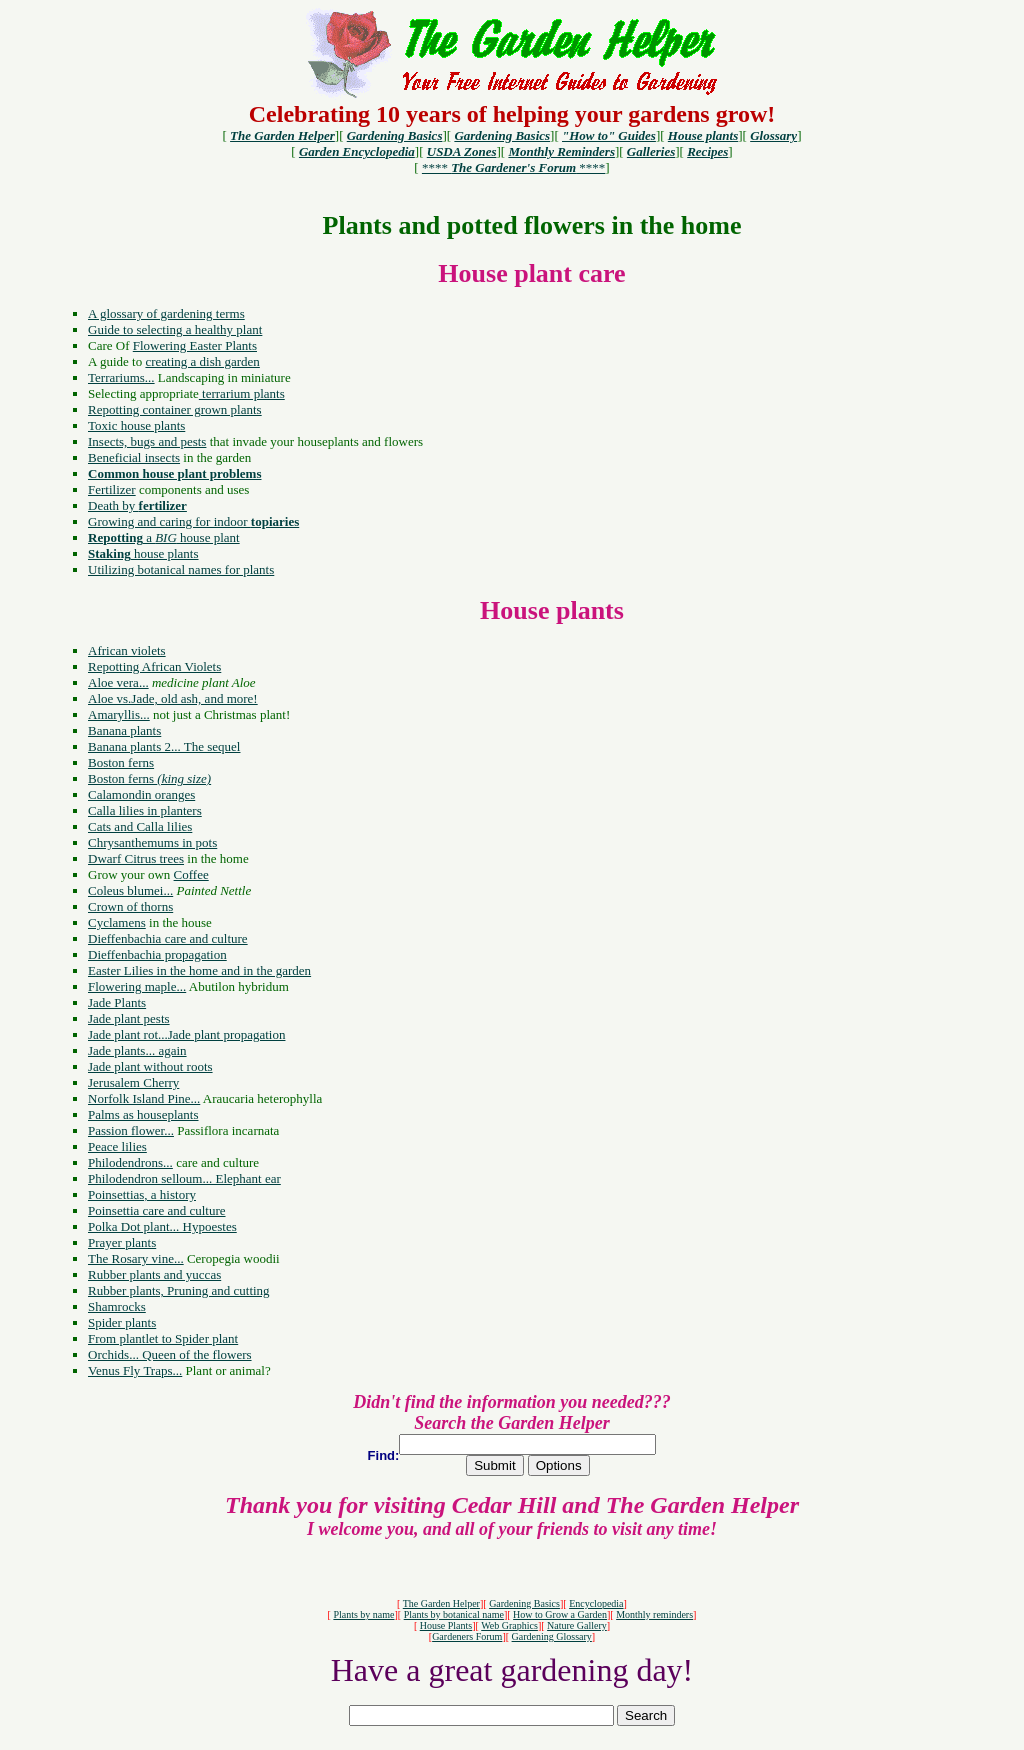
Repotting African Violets (154, 666)
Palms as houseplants (143, 1114)
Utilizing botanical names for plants (181, 569)
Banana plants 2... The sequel (164, 746)
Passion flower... (131, 1130)
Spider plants (122, 1322)
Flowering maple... (137, 986)
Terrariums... (121, 377)
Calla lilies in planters (145, 810)
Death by (137, 505)
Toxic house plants (136, 425)
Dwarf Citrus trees (136, 858)
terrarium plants (242, 393)
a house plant (164, 537)
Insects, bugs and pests (147, 441)
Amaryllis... (119, 714)
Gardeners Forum (467, 1636)
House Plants (446, 1625)
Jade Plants (117, 1002)
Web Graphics (509, 1625)
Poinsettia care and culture (157, 1210)
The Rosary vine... (136, 1258)
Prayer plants (122, 1242)
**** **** (513, 167)
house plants (143, 553)
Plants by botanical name (454, 1614)
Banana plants (124, 730)
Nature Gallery (577, 1625)
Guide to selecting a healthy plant (175, 329)
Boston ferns (121, 762)
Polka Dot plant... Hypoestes (162, 1226)
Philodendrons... (130, 1162)
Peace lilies (117, 1146)
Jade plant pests (129, 1018)
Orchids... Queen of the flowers (170, 1354)
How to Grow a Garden (560, 1614)
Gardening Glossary (552, 1636)
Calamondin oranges (141, 794)
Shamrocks (117, 1306)
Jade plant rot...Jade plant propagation (186, 1034)
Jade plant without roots (150, 1066)
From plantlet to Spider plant (163, 1338)
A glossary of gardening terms (166, 313)
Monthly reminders (654, 1614)
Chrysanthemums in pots (152, 842)
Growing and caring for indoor (193, 521)
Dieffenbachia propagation (157, 954)
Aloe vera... (118, 682)
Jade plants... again (137, 1050)
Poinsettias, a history (142, 1194)
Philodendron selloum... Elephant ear (184, 1178)
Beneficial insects (134, 457)
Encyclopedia (596, 1603)
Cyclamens (117, 922)
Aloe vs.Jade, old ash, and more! (173, 698)
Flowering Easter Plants (195, 345)
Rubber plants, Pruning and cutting (179, 1290)
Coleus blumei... (130, 890)
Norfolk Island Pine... (144, 1098)
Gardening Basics (524, 1603)
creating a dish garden (202, 361)
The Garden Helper (441, 1603)
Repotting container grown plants (175, 409)
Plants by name (363, 1614)
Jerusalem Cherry (133, 1082)
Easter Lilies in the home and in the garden (199, 970)
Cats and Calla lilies (140, 826)
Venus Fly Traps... (135, 1370)
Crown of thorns (130, 906)
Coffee (191, 874)
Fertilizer (112, 489)
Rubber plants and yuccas (154, 1274)
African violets (127, 650)
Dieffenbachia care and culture (168, 938)
